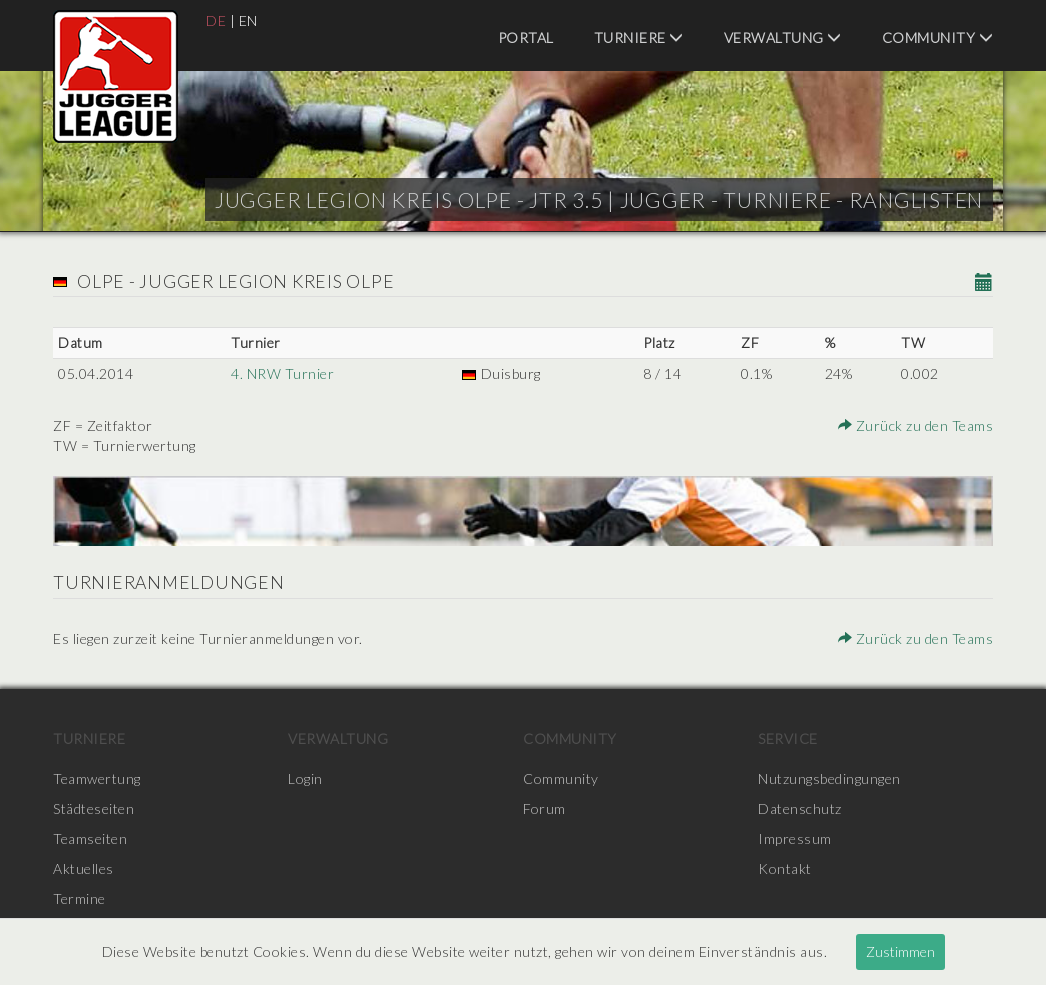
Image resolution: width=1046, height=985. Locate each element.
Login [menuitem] (305, 778)
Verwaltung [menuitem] (783, 37)
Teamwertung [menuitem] (97, 778)
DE (216, 20)
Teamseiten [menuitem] (90, 838)
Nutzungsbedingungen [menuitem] (829, 778)
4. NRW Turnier (282, 373)
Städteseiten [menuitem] (93, 808)
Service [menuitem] (788, 738)
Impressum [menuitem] (795, 838)
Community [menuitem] (938, 37)
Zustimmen (900, 951)
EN (248, 20)
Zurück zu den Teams (916, 425)
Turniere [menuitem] (639, 37)
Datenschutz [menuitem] (800, 808)
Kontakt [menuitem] (785, 868)
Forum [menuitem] (544, 808)
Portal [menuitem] (526, 37)
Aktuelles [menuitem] (83, 868)
